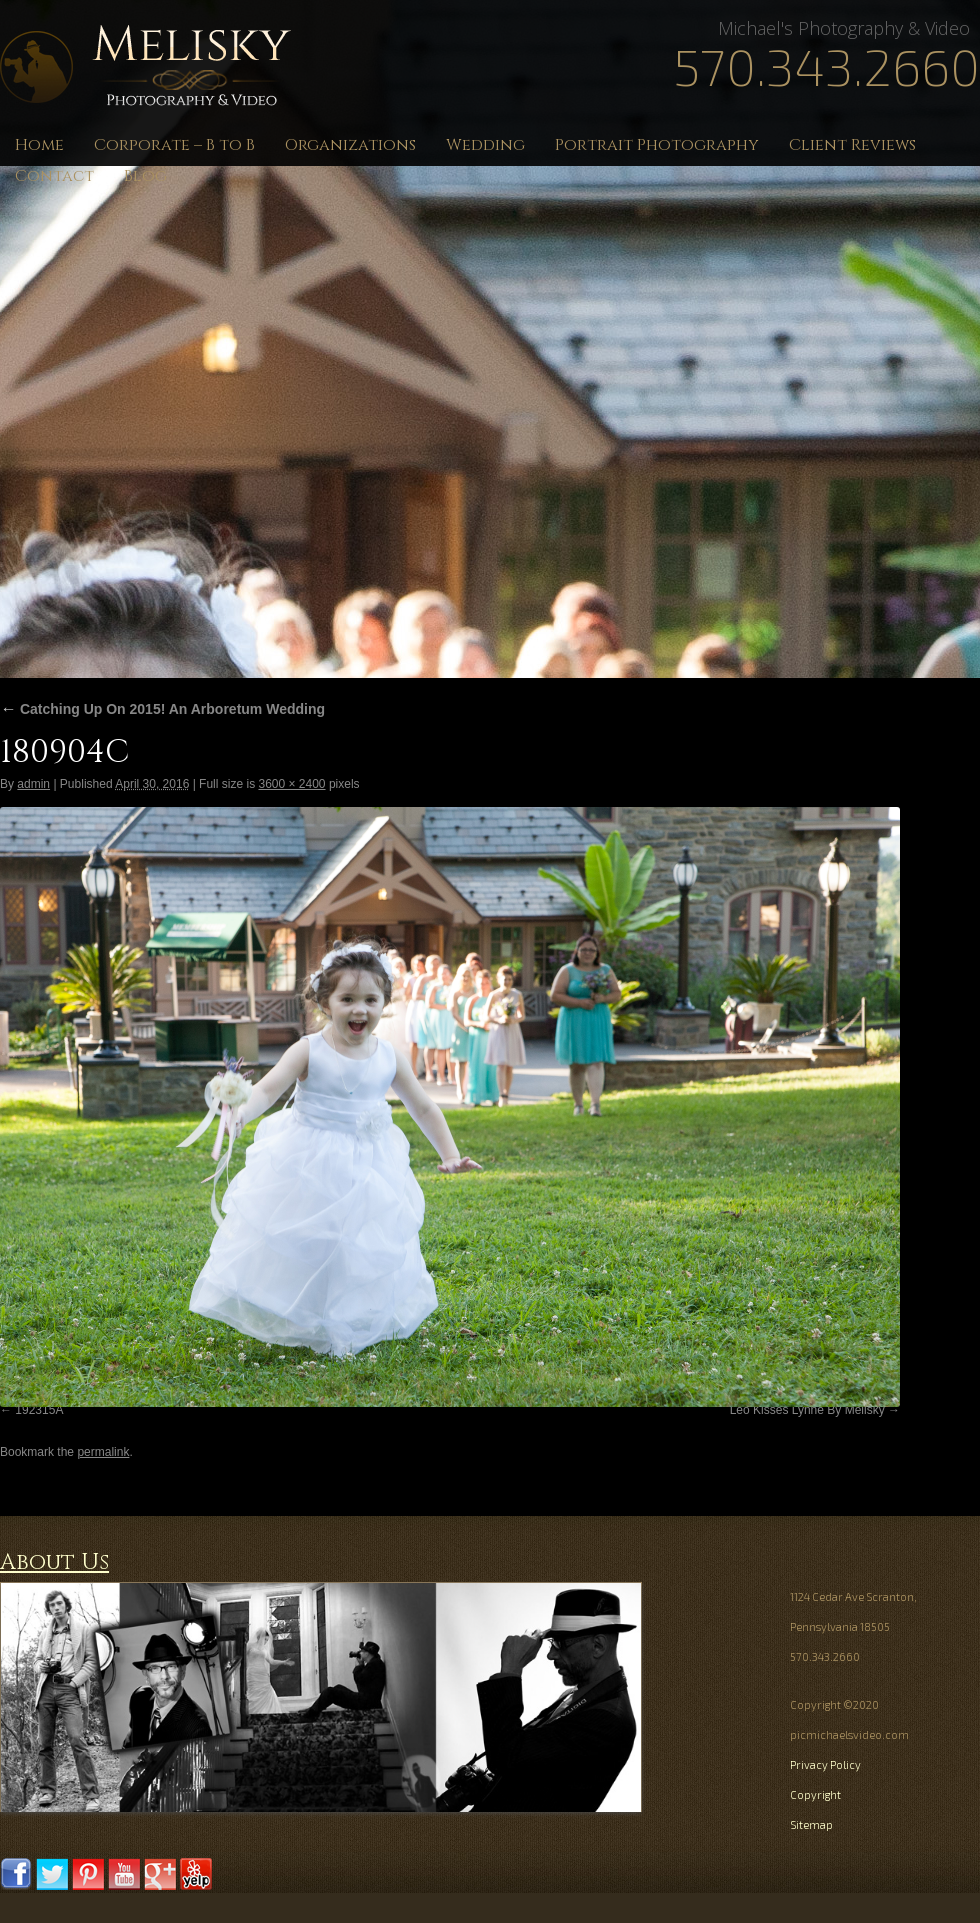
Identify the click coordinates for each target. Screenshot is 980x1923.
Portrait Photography (657, 145)
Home (39, 145)
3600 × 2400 (291, 784)
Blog (145, 176)
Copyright (815, 1794)
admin (33, 784)
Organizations (350, 145)
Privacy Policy (825, 1764)
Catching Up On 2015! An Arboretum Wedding (162, 709)
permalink (103, 1452)
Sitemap (811, 1824)
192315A (39, 1410)
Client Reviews (852, 145)
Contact (54, 176)
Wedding (485, 145)
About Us (54, 1562)
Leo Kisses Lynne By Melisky (807, 1410)
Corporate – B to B (174, 145)
